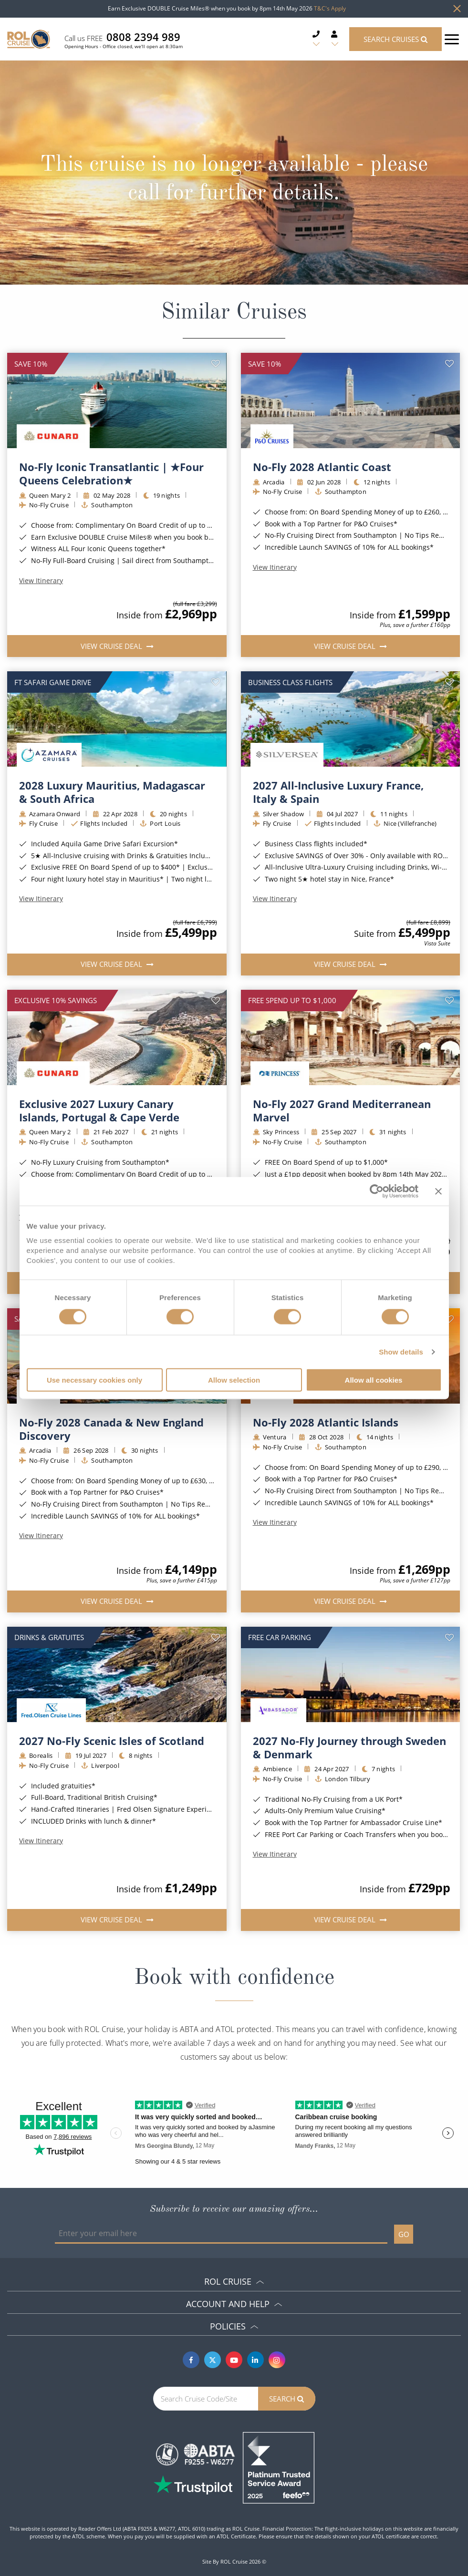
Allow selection (234, 1380)
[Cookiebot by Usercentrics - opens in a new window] (376, 1191)
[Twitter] (212, 2359)
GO (403, 2234)
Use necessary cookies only (94, 1380)
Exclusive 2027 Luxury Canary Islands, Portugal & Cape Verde (99, 1110)
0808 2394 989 (143, 37)
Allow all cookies (374, 1380)
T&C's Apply (330, 8)
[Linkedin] (255, 2359)
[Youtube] (234, 2359)
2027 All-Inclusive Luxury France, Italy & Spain (338, 792)
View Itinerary (41, 580)
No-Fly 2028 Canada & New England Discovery (111, 1429)
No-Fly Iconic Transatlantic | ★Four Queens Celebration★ (111, 473)
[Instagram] (277, 2359)
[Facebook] (191, 2359)
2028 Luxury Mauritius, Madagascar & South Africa (112, 792)
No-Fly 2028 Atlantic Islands (325, 1422)
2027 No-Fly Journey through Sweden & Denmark (349, 1747)
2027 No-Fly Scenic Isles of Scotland (111, 1740)
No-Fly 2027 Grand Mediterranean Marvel (342, 1110)
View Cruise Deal (112, 646)
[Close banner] (438, 1191)
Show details (401, 1351)
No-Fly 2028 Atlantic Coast (322, 466)
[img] (117, 400)
